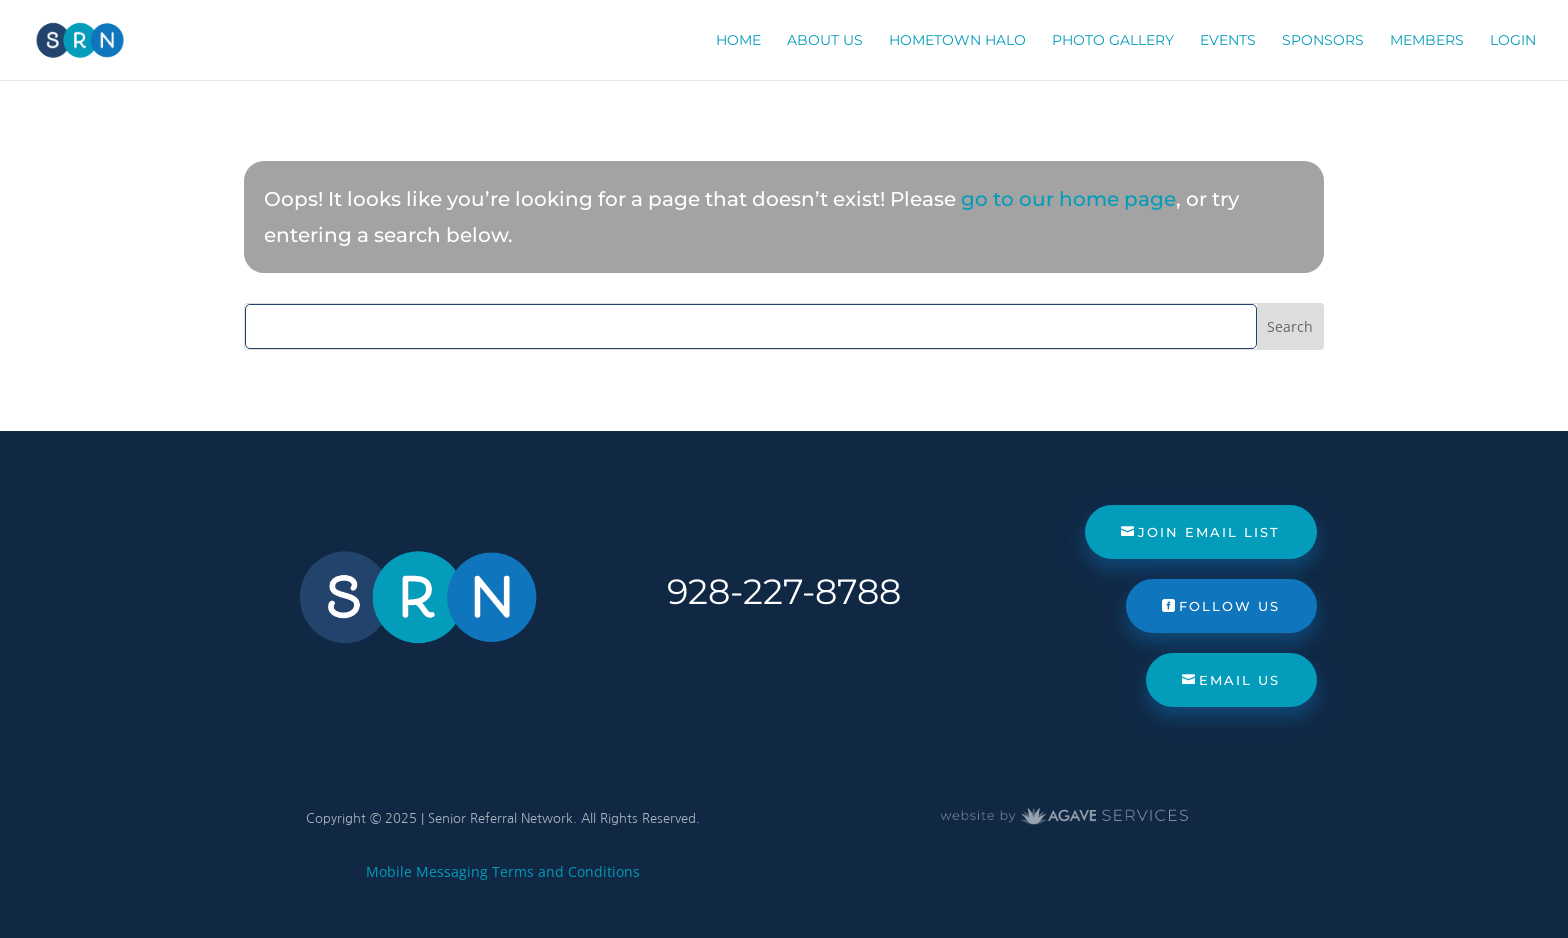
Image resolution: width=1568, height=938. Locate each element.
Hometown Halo (957, 41)
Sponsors (1323, 41)
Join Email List (1209, 532)
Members (1427, 41)
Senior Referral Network (500, 818)
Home (738, 41)
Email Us (1239, 680)
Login (1513, 41)
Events (1228, 41)
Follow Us (1229, 606)
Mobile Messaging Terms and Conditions (503, 871)
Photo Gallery (1113, 41)
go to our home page (1068, 199)
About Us (825, 41)
